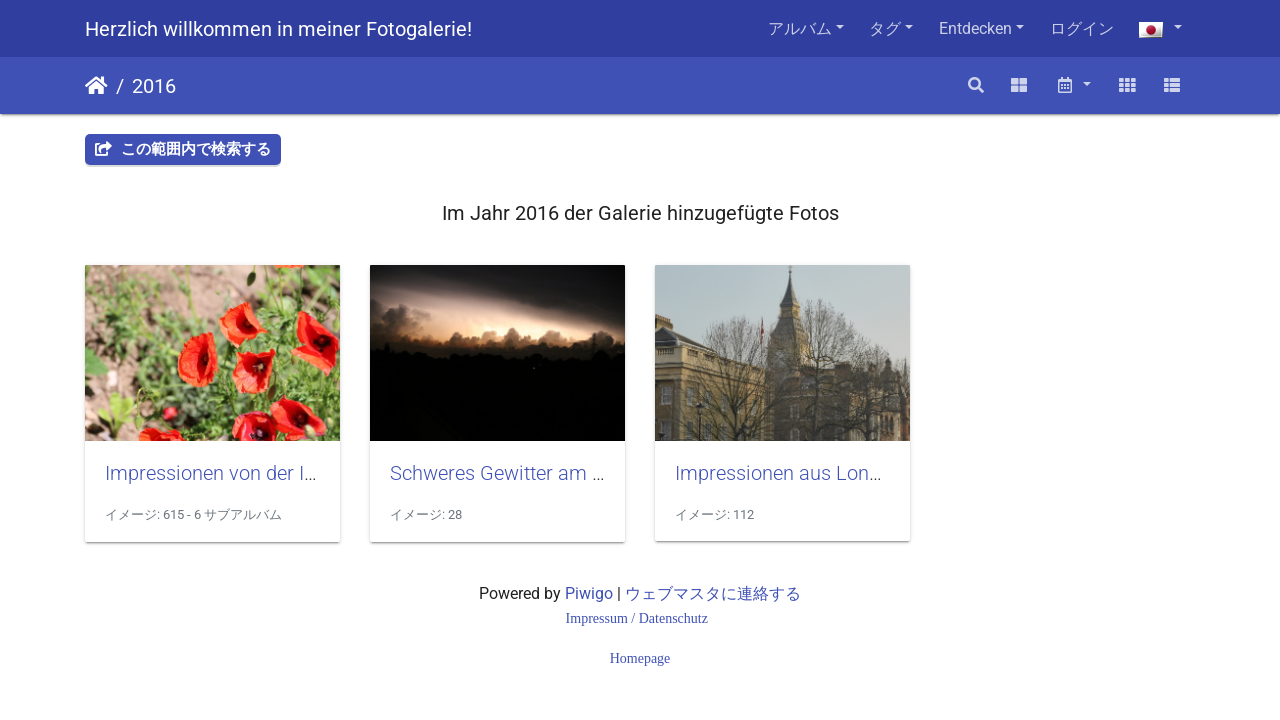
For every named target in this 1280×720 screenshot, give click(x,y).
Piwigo (589, 593)
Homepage (640, 658)
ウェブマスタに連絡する (713, 593)
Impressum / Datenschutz (639, 618)
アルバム (800, 28)
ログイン (1082, 28)
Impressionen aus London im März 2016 (852, 473)
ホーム (96, 86)
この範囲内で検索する (183, 149)
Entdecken (975, 28)
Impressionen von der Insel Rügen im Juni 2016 (313, 473)
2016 (154, 86)
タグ (885, 28)
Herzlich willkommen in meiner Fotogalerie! (278, 29)
